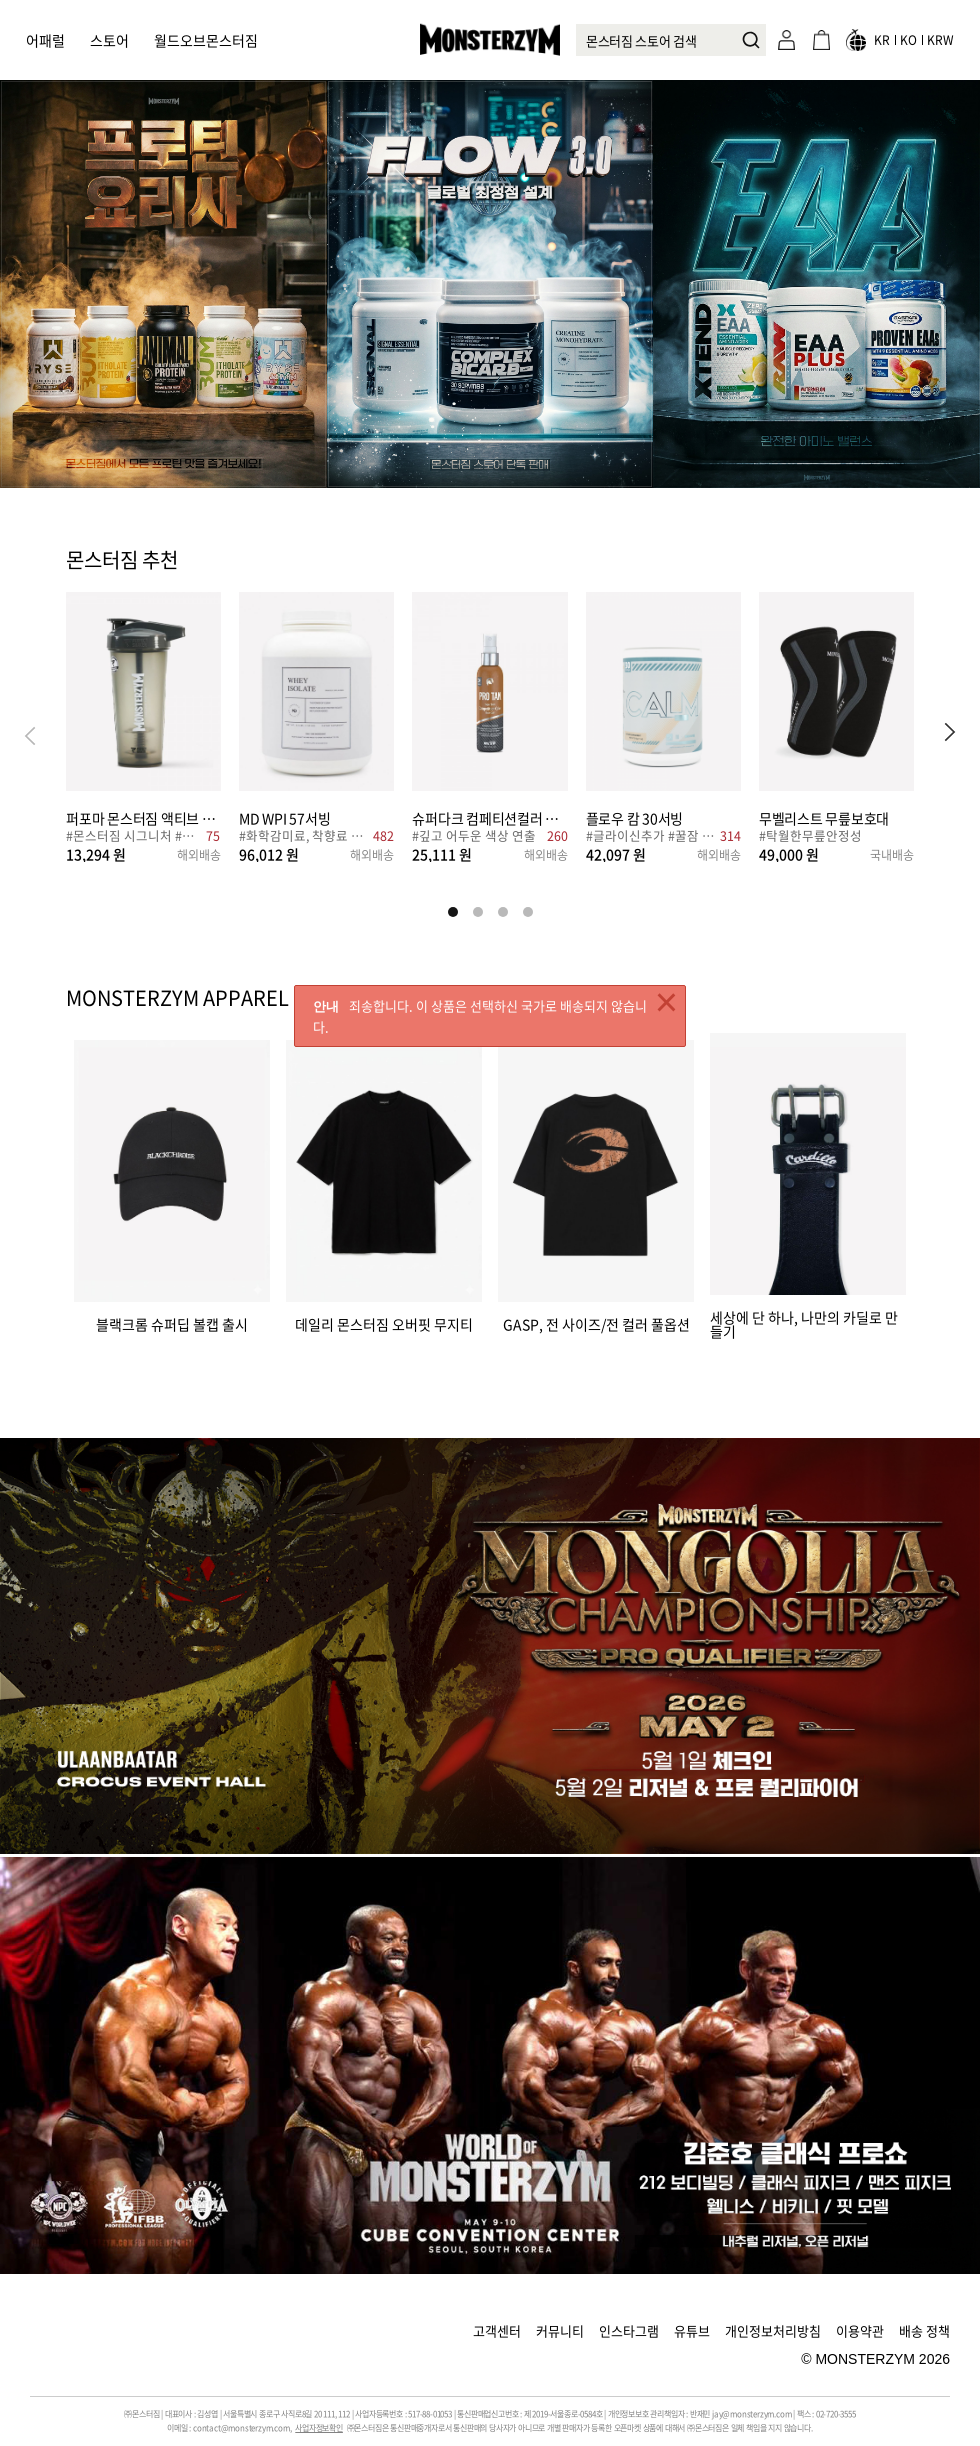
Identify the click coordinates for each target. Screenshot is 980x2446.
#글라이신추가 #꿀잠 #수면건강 (650, 837)
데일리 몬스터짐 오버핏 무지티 (384, 1322)
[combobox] (671, 40)
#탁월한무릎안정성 (810, 837)
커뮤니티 (560, 2330)
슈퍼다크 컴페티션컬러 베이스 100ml (489, 817)
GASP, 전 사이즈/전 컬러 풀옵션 (596, 1322)
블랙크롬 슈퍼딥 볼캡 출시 (172, 1322)
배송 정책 (924, 2330)
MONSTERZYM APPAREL (177, 998)
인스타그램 (629, 2330)
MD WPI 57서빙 (284, 817)
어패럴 (45, 40)
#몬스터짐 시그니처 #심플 (133, 837)
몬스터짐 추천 (122, 561)
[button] (950, 734)
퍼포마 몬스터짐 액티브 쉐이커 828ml (143, 817)
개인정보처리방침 (773, 2330)
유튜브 (692, 2330)
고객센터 (497, 2330)
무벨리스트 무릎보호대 (824, 817)
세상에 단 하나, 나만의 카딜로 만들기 (804, 1322)
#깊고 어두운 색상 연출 (474, 837)
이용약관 (860, 2330)
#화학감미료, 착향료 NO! (303, 837)
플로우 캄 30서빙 (635, 817)
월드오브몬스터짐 (206, 40)
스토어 (109, 40)
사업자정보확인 (319, 2428)
